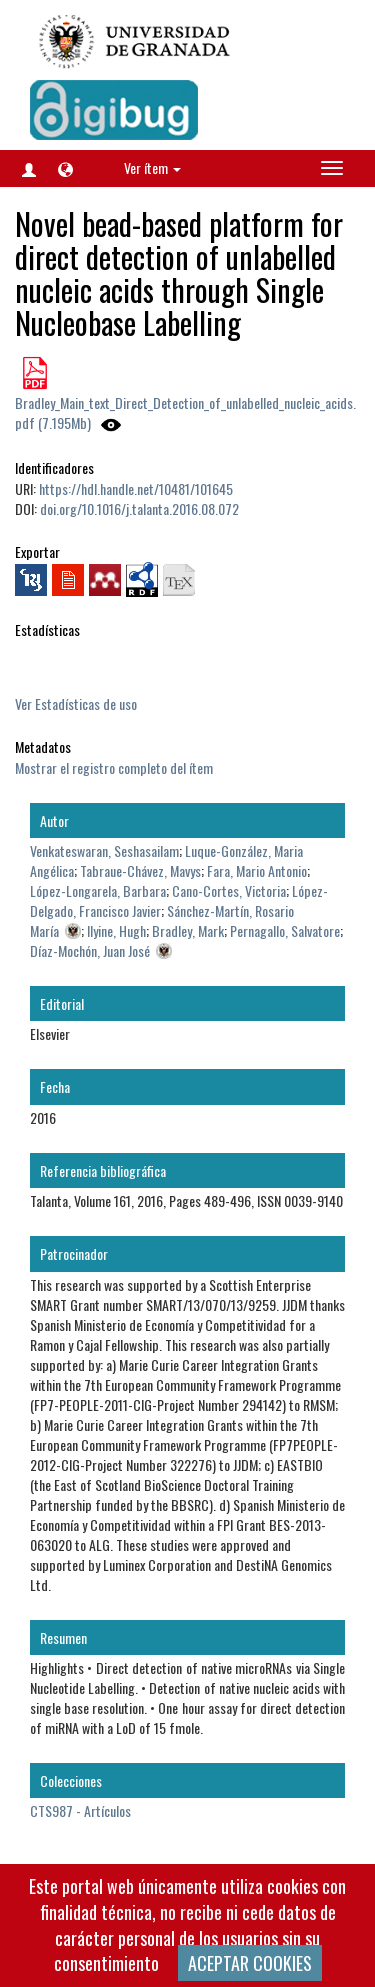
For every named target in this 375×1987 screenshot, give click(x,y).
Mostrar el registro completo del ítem (114, 767)
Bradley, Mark (188, 930)
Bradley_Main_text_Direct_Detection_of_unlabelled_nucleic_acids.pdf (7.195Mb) (185, 412)
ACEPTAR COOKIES (250, 1963)
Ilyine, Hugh (116, 930)
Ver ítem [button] (152, 167)
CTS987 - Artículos (80, 1810)
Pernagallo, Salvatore (285, 930)
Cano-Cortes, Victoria (229, 890)
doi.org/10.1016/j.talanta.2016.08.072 (139, 508)
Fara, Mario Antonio (257, 870)
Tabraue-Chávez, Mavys (140, 870)
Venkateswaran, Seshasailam (104, 850)
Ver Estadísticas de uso (76, 703)
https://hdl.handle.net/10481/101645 (136, 488)
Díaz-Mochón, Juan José (90, 950)
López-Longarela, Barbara (98, 890)
